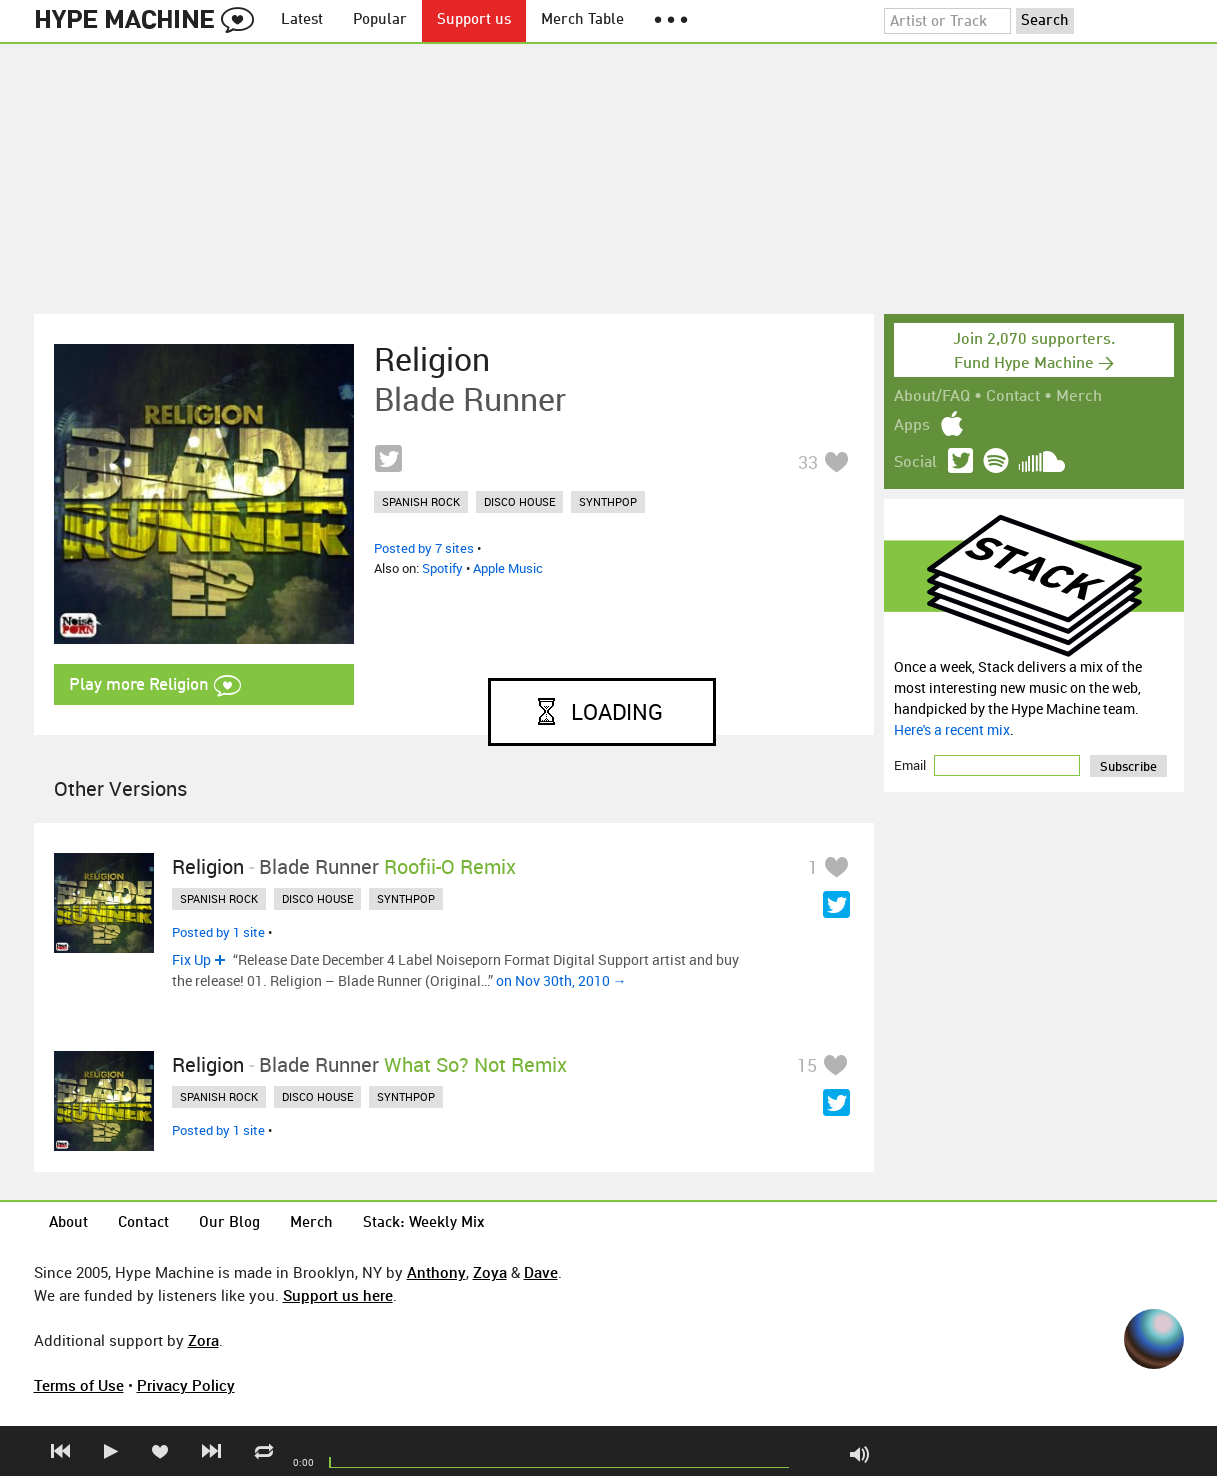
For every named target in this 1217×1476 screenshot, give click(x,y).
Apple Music (508, 568)
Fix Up (191, 959)
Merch (1079, 397)
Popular (380, 20)
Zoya (490, 1272)
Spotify (442, 568)
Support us (474, 20)
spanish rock (421, 501)
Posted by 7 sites (424, 548)
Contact (1013, 397)
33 (808, 462)
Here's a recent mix (952, 729)
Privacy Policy (186, 1385)
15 (807, 1065)
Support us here (338, 1295)
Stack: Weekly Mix (424, 1223)
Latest (302, 20)
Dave (541, 1272)
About (68, 1223)
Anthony (436, 1272)
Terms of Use (79, 1385)
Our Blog (229, 1223)
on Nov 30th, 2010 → (561, 980)
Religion (432, 359)
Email (911, 765)
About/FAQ (932, 397)
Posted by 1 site (218, 932)
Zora (203, 1340)
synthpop (608, 501)
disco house (519, 501)
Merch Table (582, 20)
